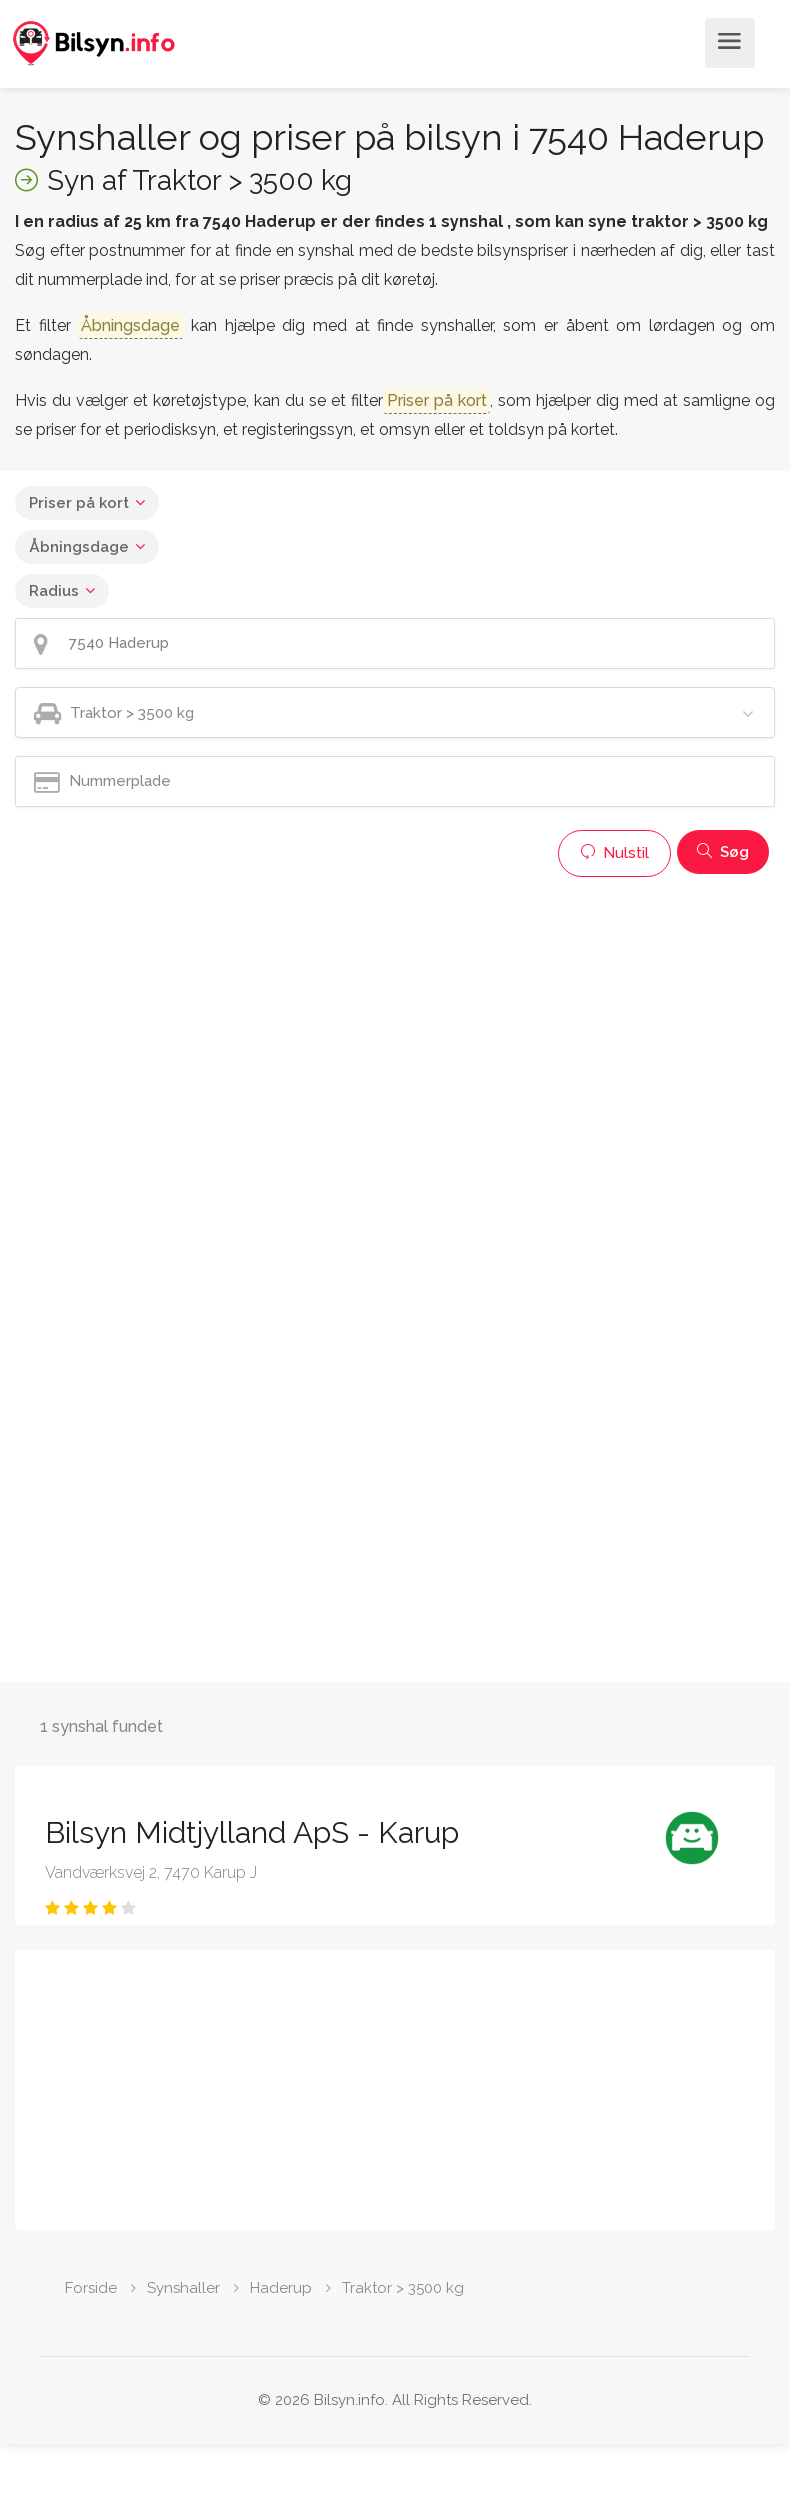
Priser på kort (79, 503)
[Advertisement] (384, 1027)
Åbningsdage (79, 547)
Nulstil (614, 853)
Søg (723, 852)
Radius (54, 591)
